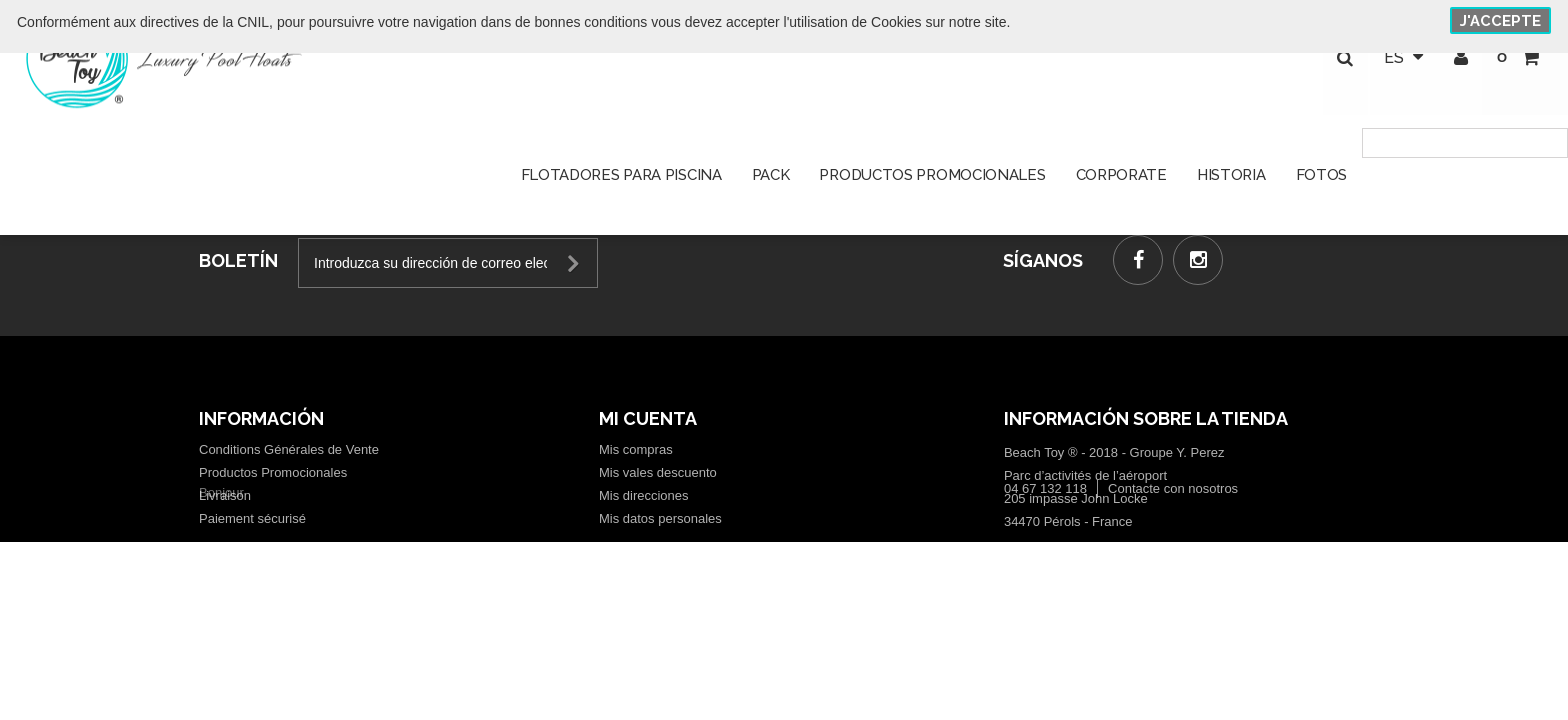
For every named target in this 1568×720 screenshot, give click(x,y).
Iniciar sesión (1458, 60)
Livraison (225, 495)
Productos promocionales (932, 180)
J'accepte (1500, 21)
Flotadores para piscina (621, 180)
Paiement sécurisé (252, 518)
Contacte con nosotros (1173, 541)
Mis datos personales (660, 518)
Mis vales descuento (658, 472)
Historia (1231, 180)
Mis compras (636, 449)
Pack (771, 180)
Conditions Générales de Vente (289, 449)
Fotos (1322, 180)
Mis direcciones (644, 495)
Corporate (1121, 180)
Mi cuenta (648, 418)
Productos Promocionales (273, 472)
